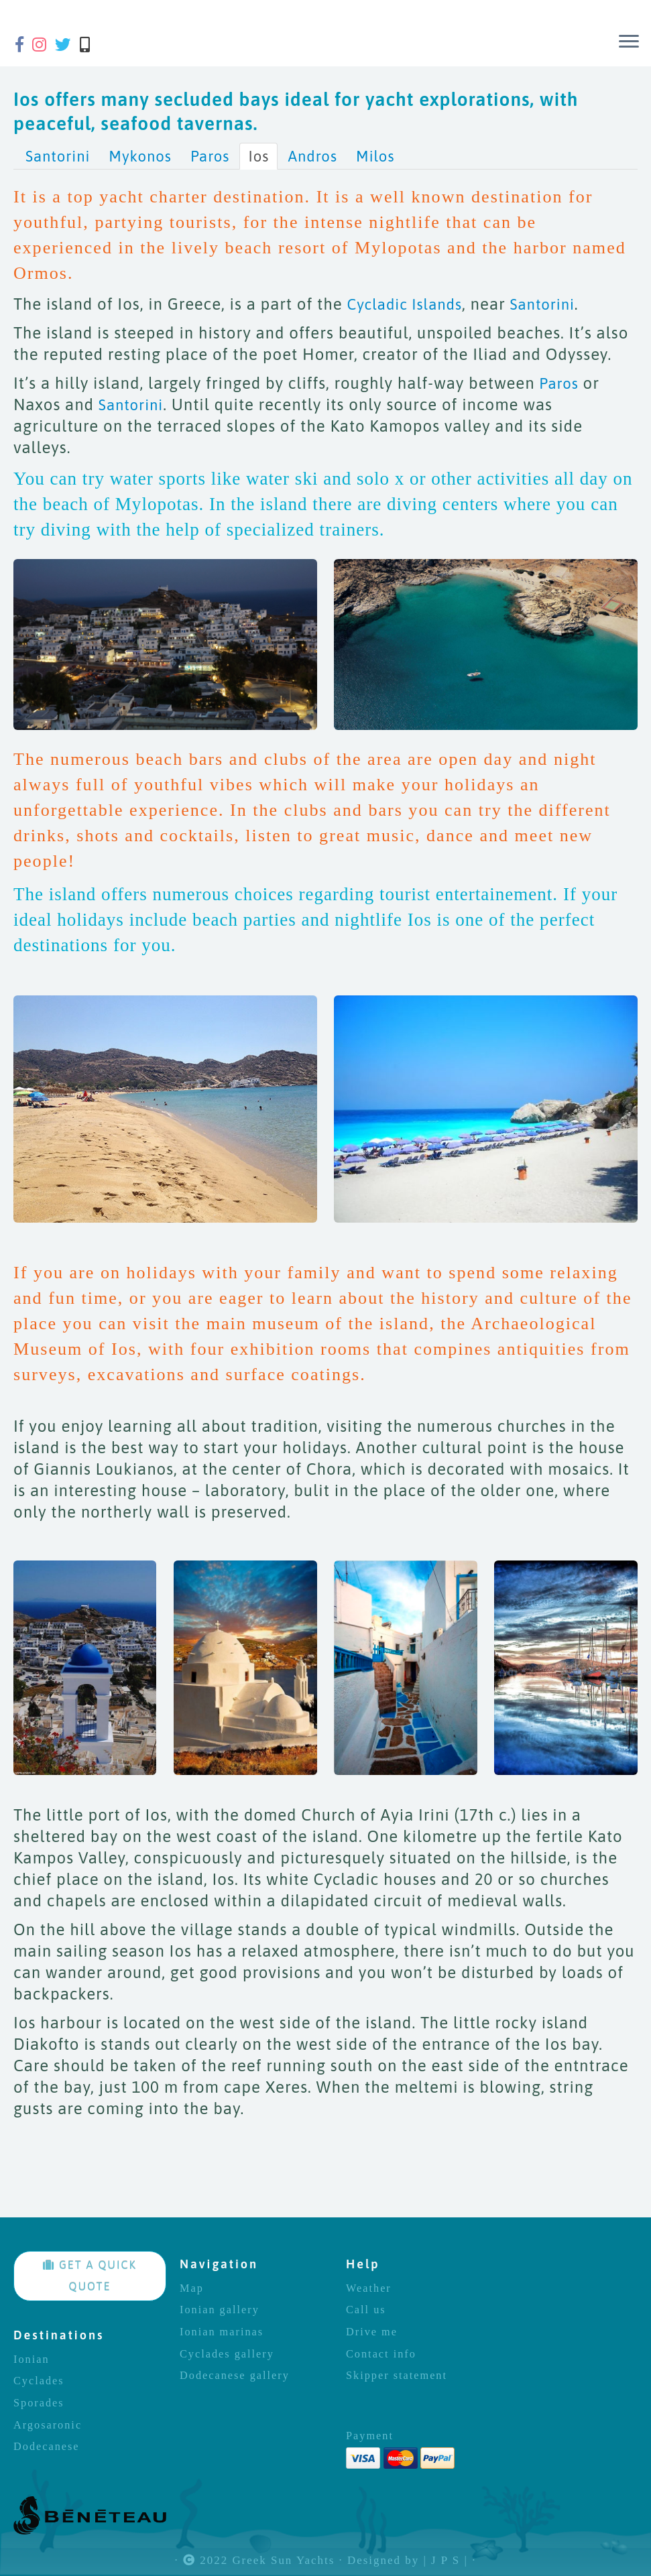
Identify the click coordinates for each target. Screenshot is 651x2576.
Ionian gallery (219, 2310)
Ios (258, 156)
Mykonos (140, 156)
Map (192, 2288)
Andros (312, 156)
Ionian (31, 2359)
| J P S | (445, 2561)
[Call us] (89, 45)
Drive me (372, 2332)
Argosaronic (47, 2425)
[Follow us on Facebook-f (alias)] (23, 45)
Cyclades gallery (227, 2354)
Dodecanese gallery (235, 2376)
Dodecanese (46, 2447)
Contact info (381, 2354)
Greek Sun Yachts (283, 2561)
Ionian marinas (221, 2332)
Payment (370, 2436)
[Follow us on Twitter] (67, 45)
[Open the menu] (629, 42)
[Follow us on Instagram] (43, 45)
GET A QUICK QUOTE (90, 2276)
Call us (366, 2310)
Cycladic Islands (405, 304)
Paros (210, 156)
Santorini (57, 156)
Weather (369, 2288)
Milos (375, 156)
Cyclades (38, 2381)
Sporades (38, 2403)
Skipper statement (396, 2376)
